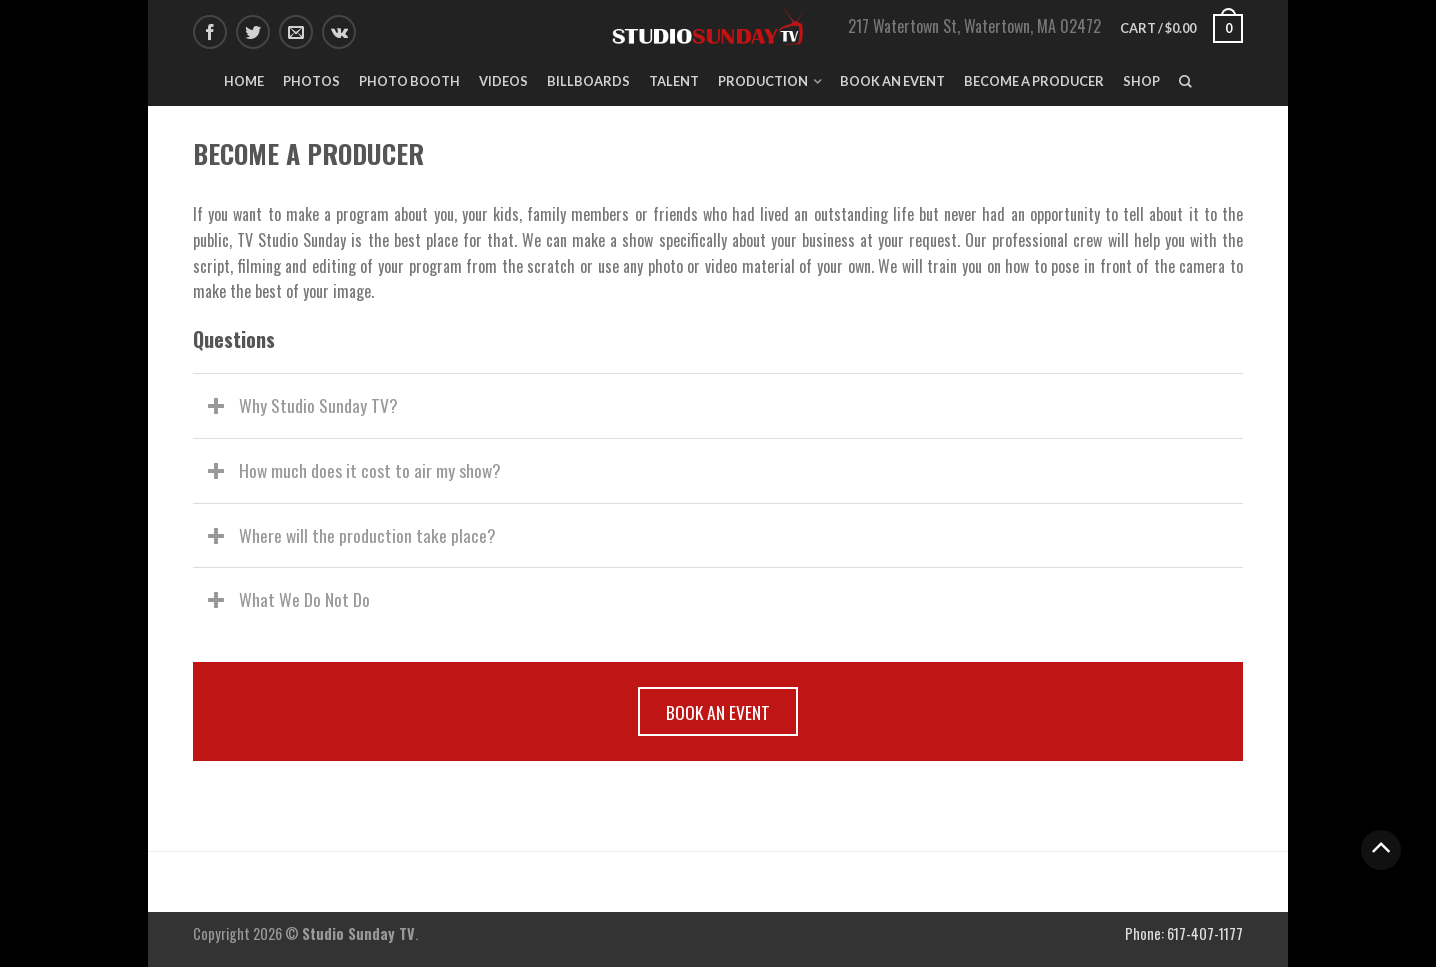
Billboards (588, 81)
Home (244, 81)
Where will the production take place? (367, 535)
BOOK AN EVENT (718, 712)
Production (763, 81)
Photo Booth (409, 81)
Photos (311, 81)
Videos (503, 81)
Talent (674, 81)
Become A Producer (1034, 81)
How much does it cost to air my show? (370, 470)
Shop (1141, 81)
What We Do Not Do (304, 599)
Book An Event (892, 81)
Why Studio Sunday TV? (318, 405)
